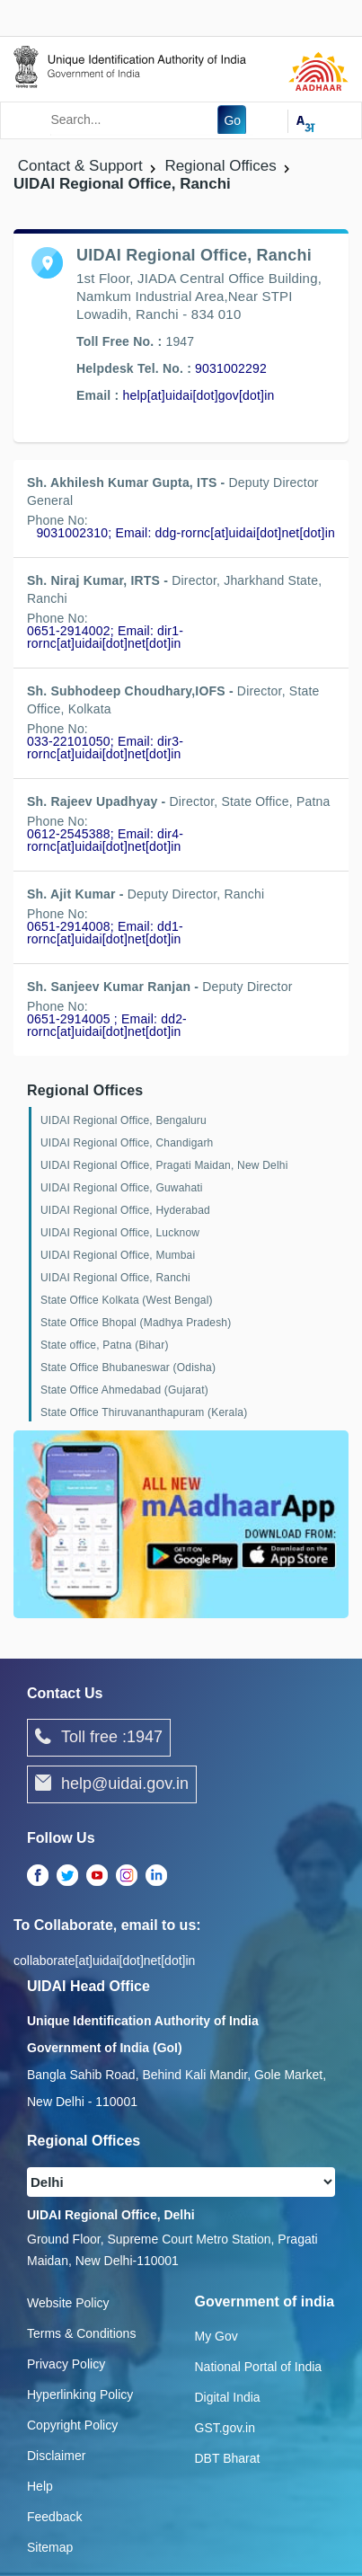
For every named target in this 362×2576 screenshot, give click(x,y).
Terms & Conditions (81, 2333)
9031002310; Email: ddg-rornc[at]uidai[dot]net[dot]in (185, 533)
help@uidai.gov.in (112, 1784)
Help (40, 2486)
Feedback (54, 2517)
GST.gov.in (225, 2428)
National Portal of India (258, 2366)
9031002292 (231, 368)
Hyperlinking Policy (80, 2394)
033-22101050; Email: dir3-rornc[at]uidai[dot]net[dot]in (105, 747)
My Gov (216, 2336)
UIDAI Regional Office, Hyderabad (125, 1210)
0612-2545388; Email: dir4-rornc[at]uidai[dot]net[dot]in (105, 840)
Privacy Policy (66, 2364)
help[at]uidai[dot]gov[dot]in (198, 395)
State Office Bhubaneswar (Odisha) (128, 1367)
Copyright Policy (72, 2425)
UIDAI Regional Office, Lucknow (119, 1232)
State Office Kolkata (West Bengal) (126, 1300)
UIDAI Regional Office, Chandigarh (126, 1143)
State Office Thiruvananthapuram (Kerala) (143, 1412)
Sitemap (50, 2547)
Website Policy (68, 2303)
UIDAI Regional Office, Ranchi (115, 1277)
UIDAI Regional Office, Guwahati (121, 1188)
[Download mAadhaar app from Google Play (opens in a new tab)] (181, 1523)
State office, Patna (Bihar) (104, 1345)
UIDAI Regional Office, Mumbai (117, 1255)
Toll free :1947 (99, 1737)
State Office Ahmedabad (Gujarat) (124, 1390)
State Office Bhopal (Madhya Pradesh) (135, 1322)
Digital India (227, 2397)
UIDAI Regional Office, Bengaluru (123, 1120)
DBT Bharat (227, 2458)
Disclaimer (56, 2455)
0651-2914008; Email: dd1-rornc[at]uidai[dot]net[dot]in (105, 932)
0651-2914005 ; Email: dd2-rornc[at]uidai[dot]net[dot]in (107, 1025)
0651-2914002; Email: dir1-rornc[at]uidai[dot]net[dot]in (105, 637)
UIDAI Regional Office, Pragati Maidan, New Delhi (164, 1165)
